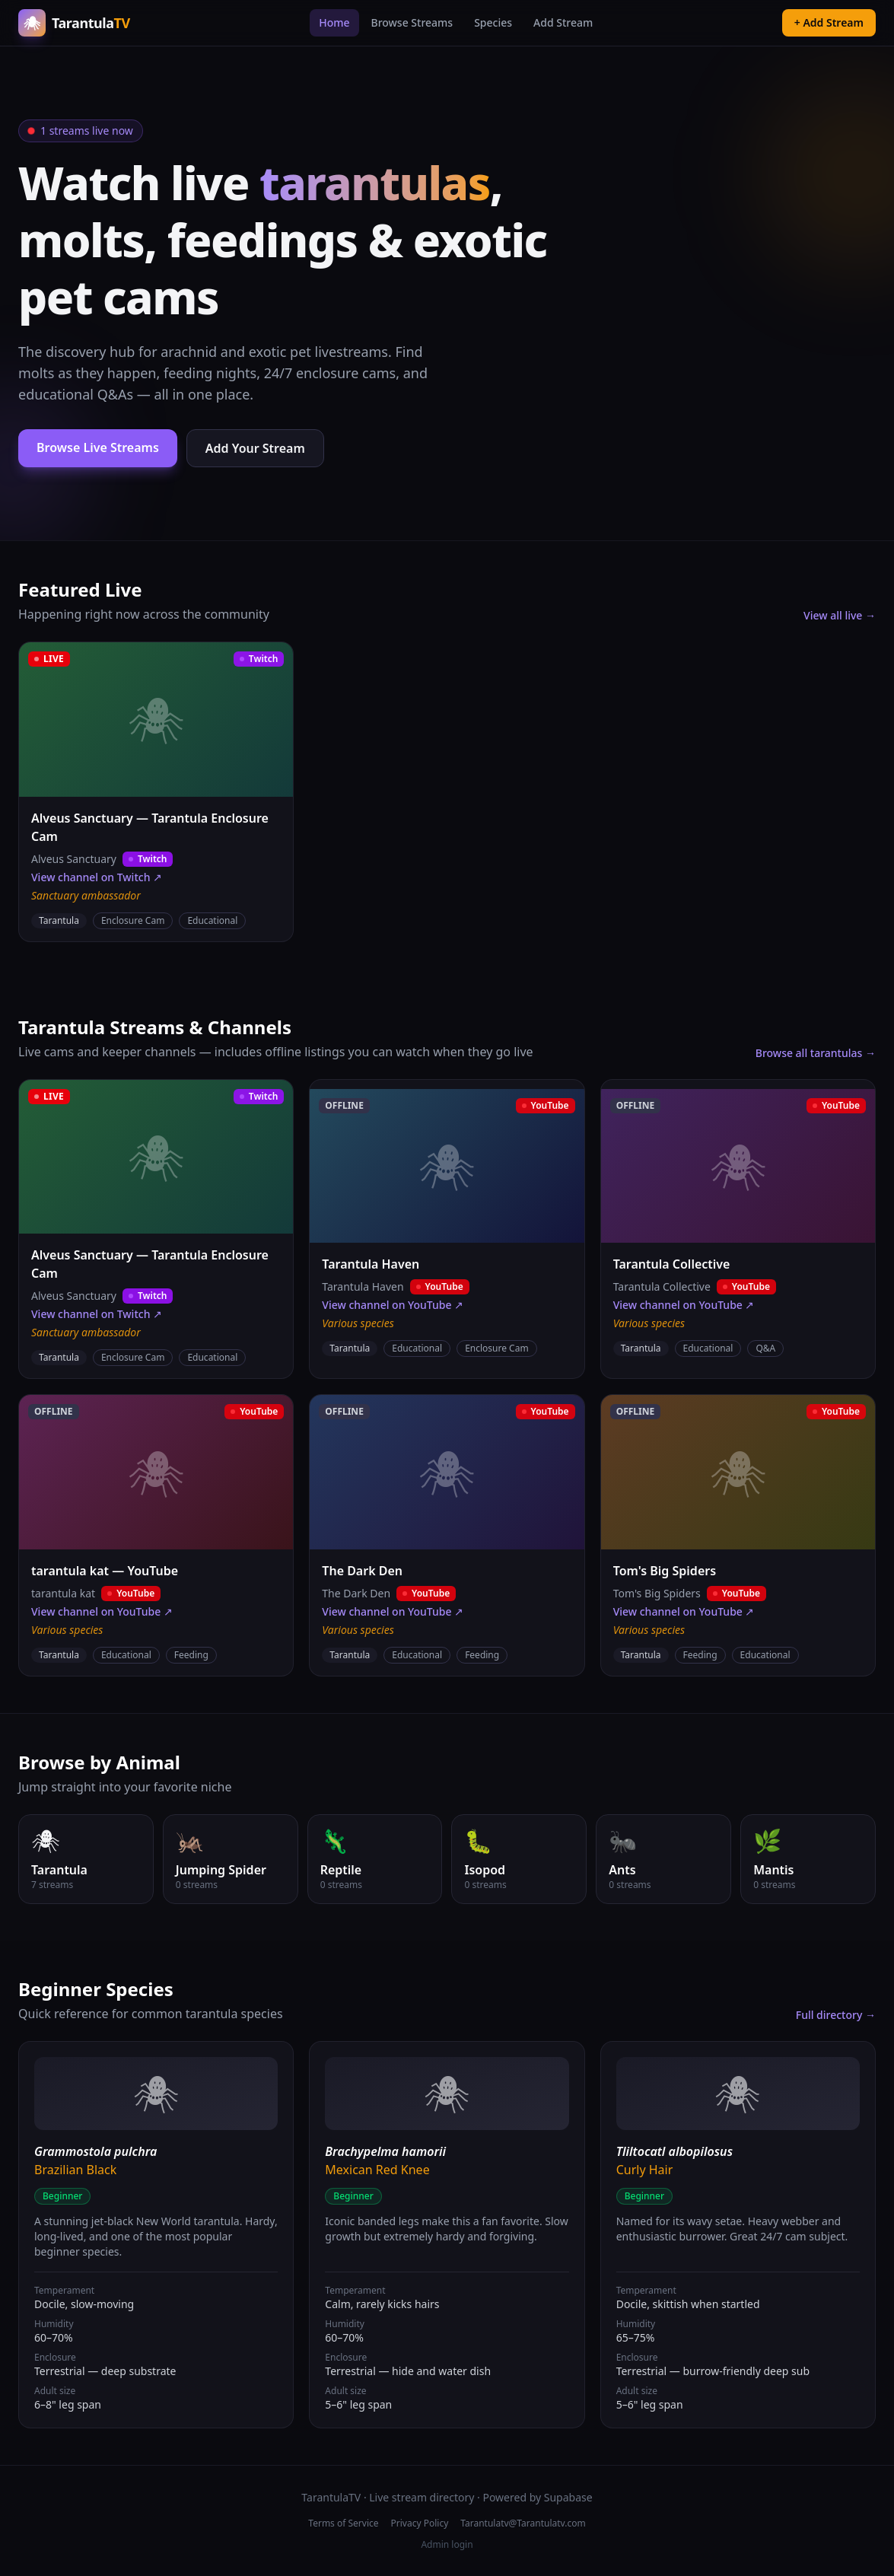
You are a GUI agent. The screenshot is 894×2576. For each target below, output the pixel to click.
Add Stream (563, 22)
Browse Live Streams (98, 447)
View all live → (839, 615)
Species (493, 22)
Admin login (446, 2545)
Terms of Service (343, 2523)
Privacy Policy (420, 2523)
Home (334, 22)
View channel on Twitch (96, 877)
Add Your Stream (255, 448)
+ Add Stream (829, 22)
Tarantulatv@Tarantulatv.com (522, 2523)
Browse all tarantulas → (816, 1053)
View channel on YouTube (392, 1305)
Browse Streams (412, 22)
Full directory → (836, 2015)
